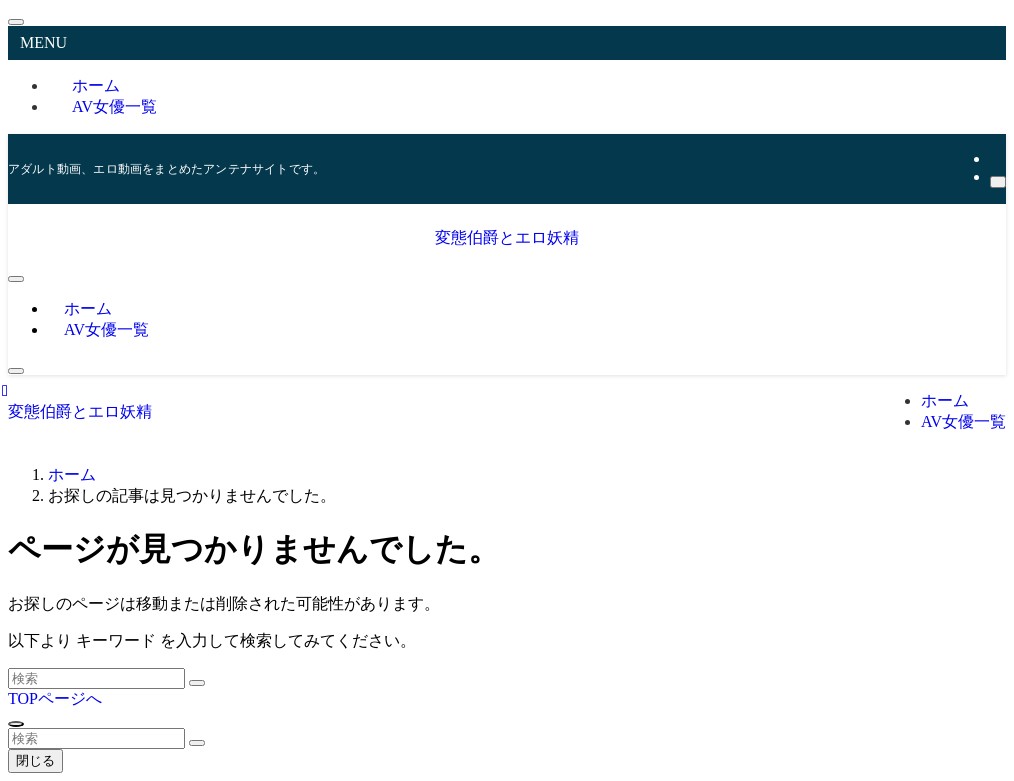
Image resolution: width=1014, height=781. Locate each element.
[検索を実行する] (197, 683)
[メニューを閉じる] (16, 22)
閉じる (35, 760)
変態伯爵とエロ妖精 (507, 237)
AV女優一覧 (114, 106)
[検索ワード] (96, 678)
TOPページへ (55, 698)
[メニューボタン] (16, 279)
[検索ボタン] (16, 371)
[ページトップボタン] (16, 724)
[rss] (996, 158)
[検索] (998, 182)
